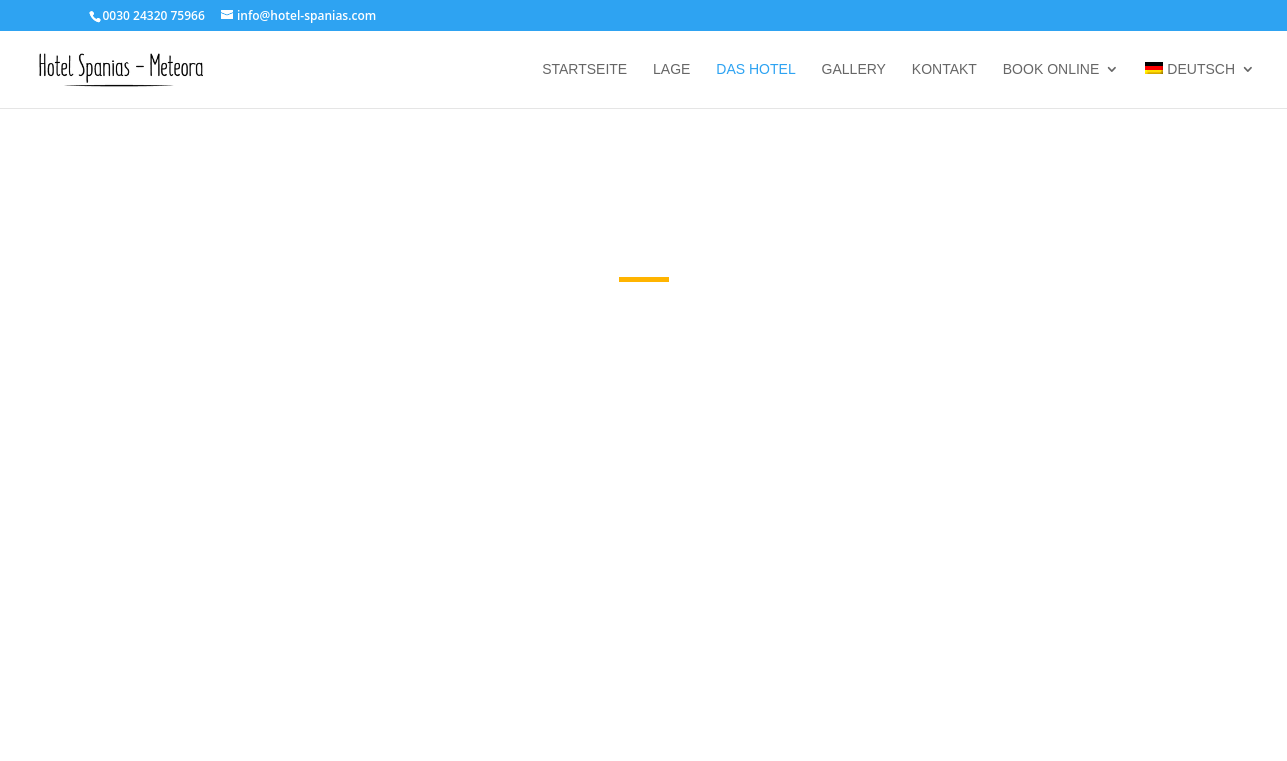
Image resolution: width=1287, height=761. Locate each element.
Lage (671, 69)
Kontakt (944, 69)
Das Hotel (755, 69)
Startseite (584, 69)
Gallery (854, 69)
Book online (1051, 69)
